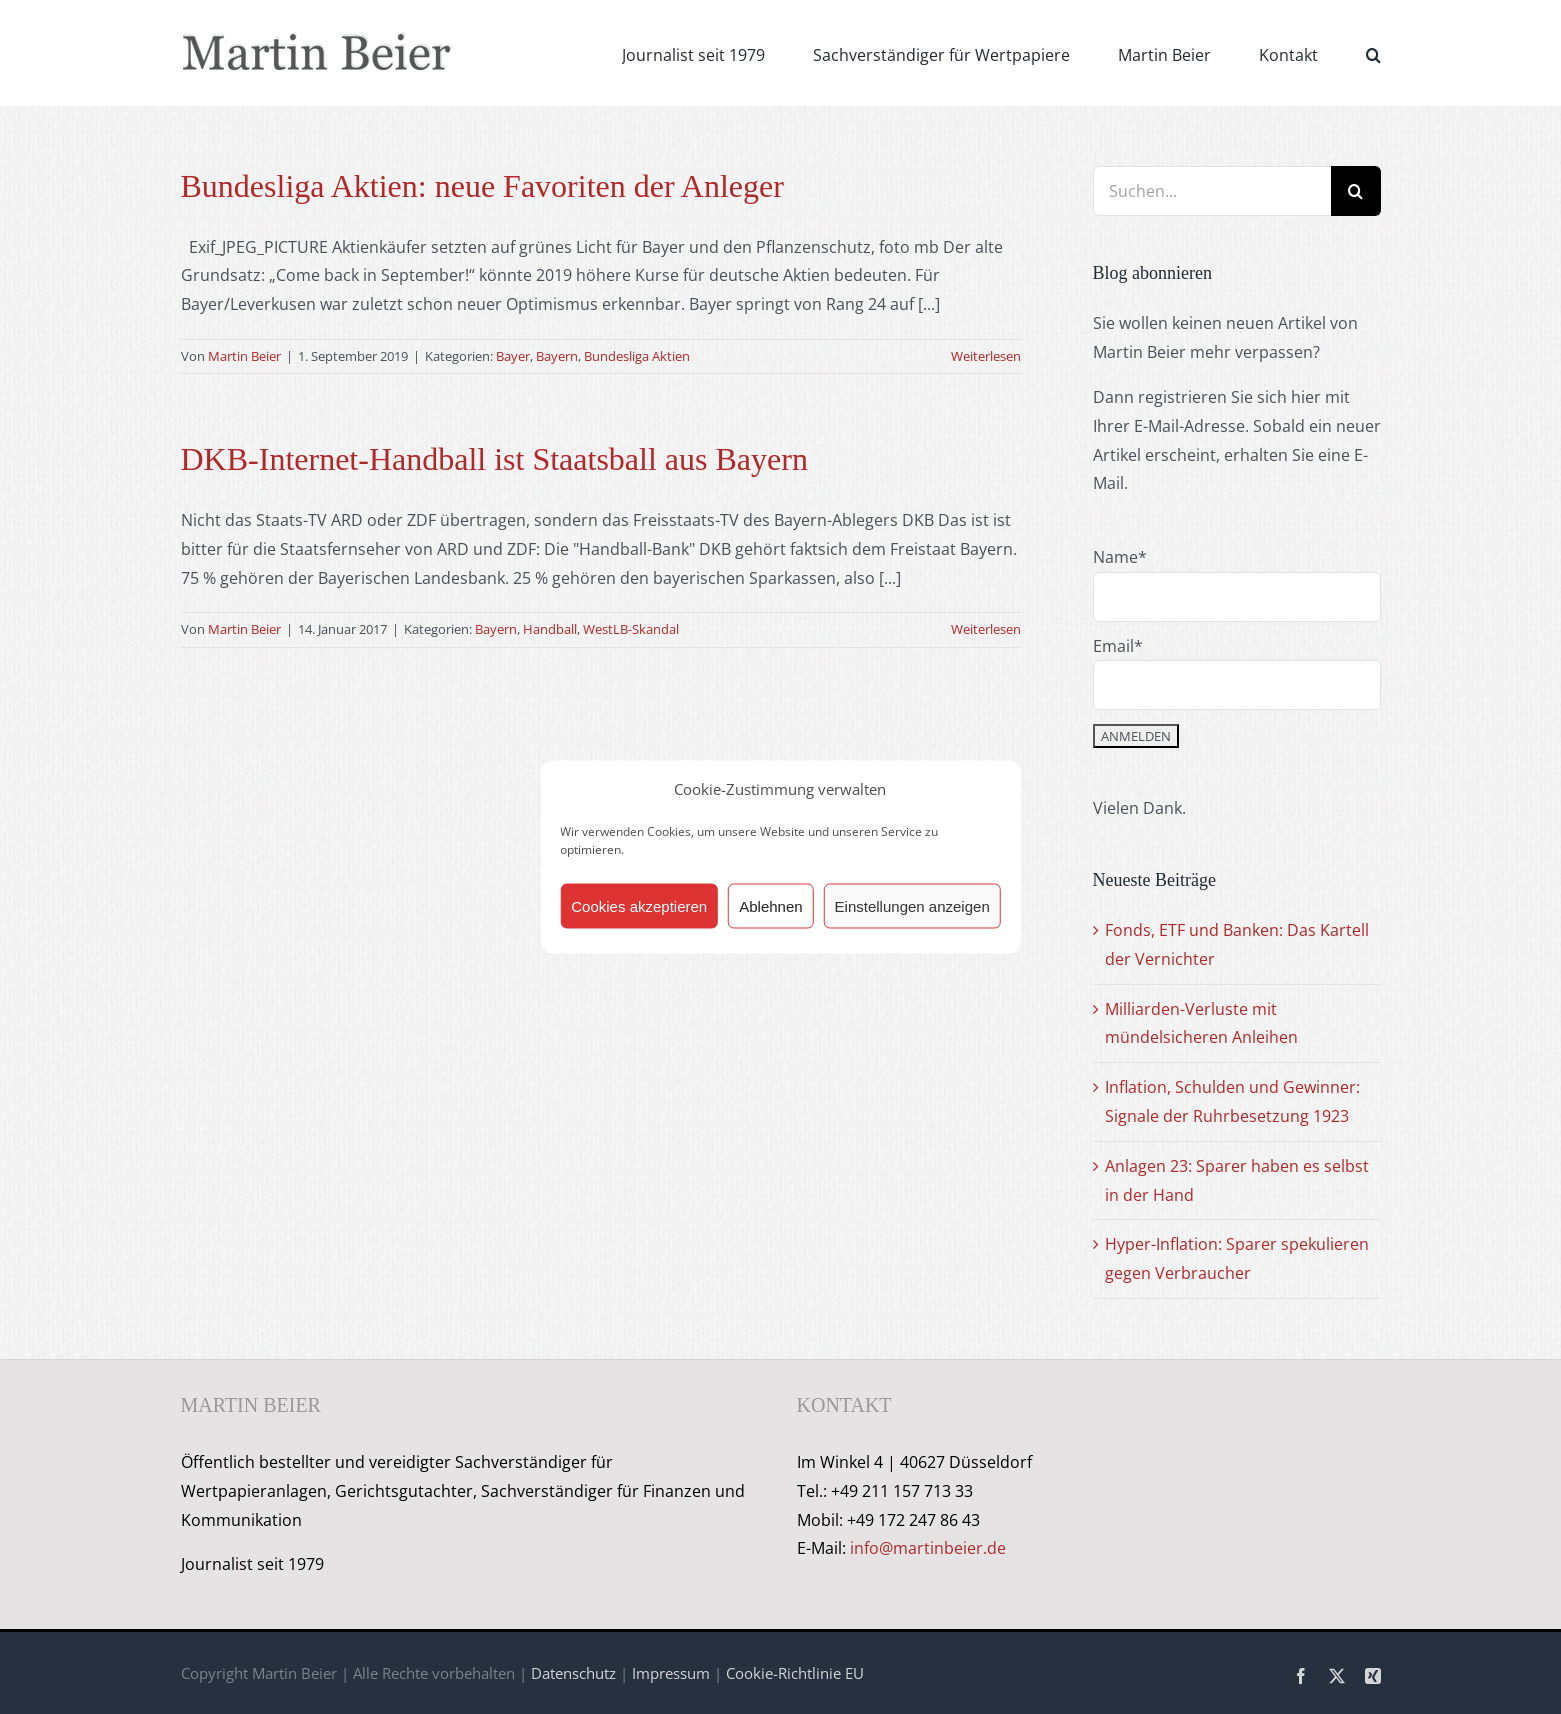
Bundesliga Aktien (637, 356)
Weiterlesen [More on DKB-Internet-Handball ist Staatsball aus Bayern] (986, 629)
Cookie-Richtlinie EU (795, 1673)
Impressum (671, 1673)
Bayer (513, 356)
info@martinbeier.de (928, 1548)
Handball (550, 629)
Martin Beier (244, 356)
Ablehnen (770, 905)
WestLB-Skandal (631, 629)
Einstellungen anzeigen (912, 905)
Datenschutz (573, 1673)
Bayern (557, 356)
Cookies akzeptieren (639, 905)
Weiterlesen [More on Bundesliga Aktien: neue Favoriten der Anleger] (986, 356)
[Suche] (1356, 191)
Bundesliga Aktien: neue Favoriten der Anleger (482, 186)
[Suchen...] (1212, 191)
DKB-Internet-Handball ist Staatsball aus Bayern (494, 459)
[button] (1373, 53)
